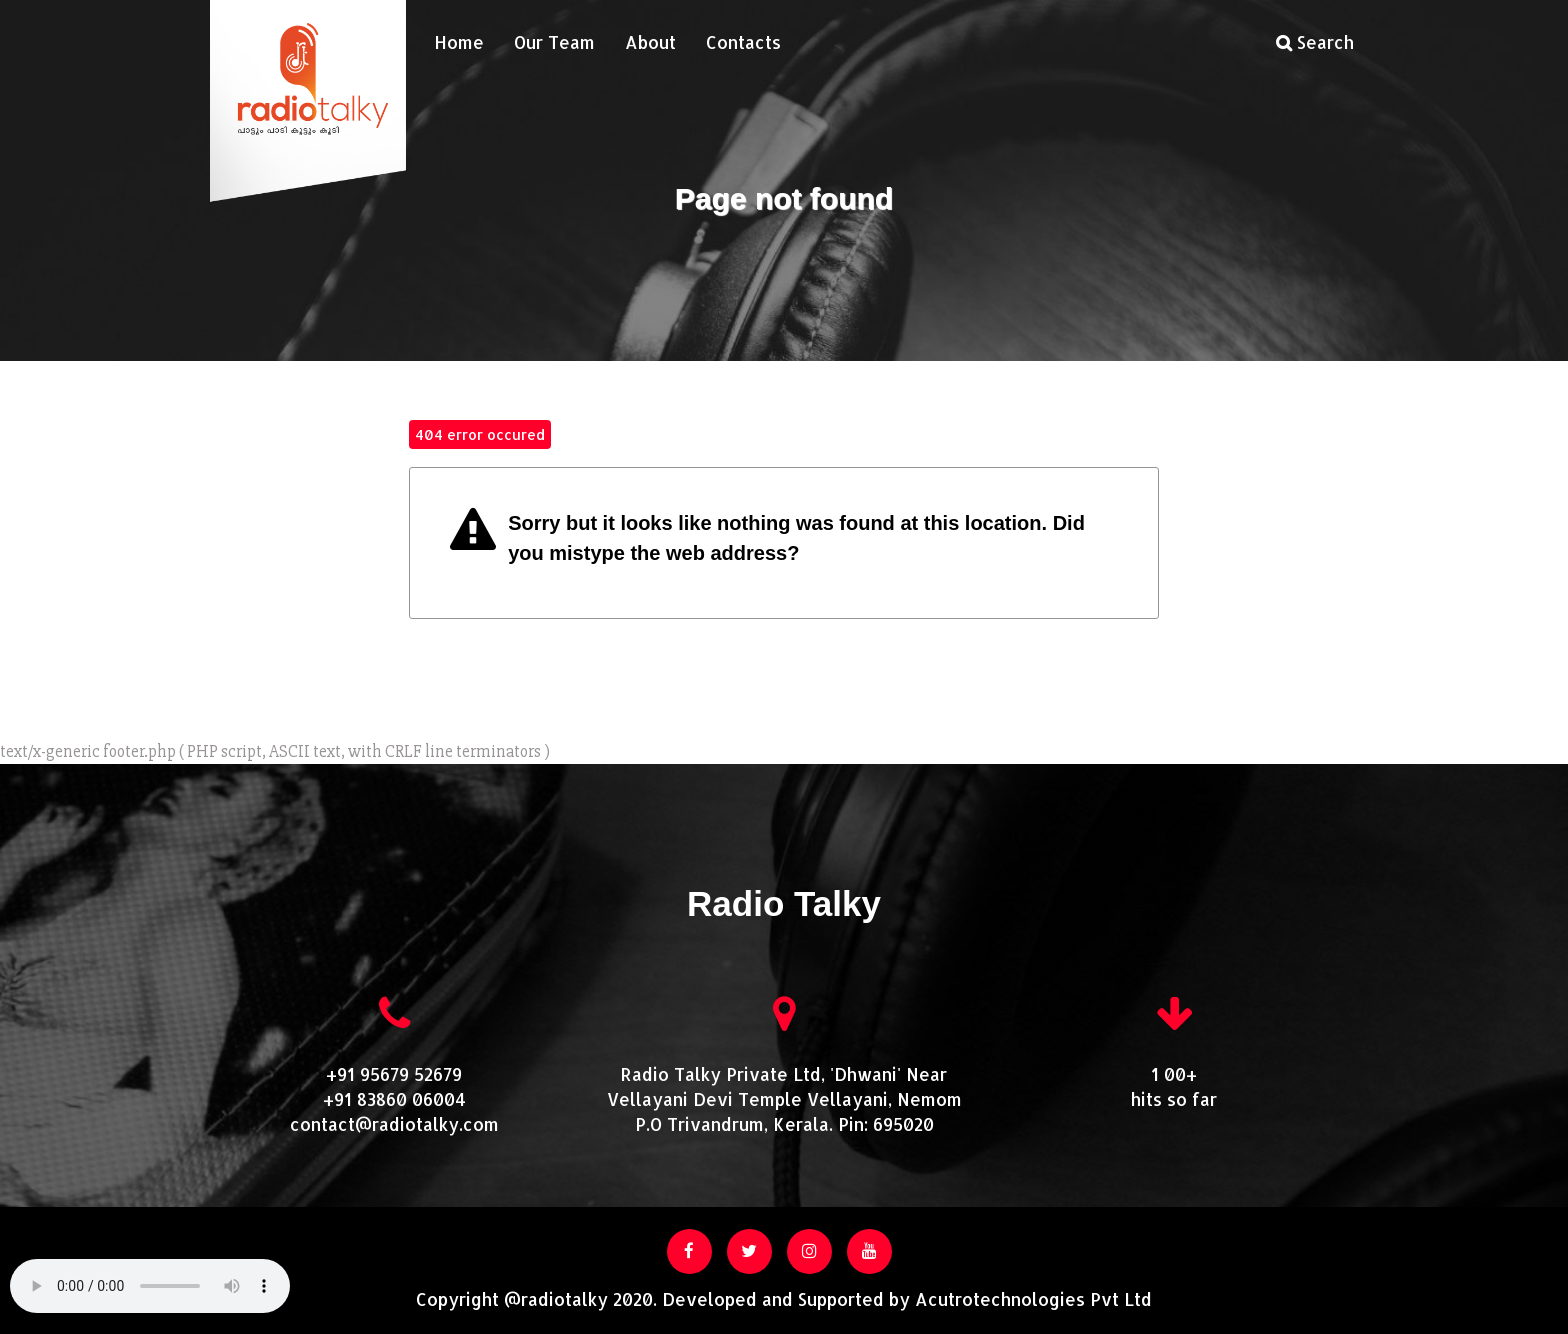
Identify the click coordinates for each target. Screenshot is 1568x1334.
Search (1315, 42)
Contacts (743, 42)
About (650, 42)
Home (459, 42)
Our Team (554, 42)
